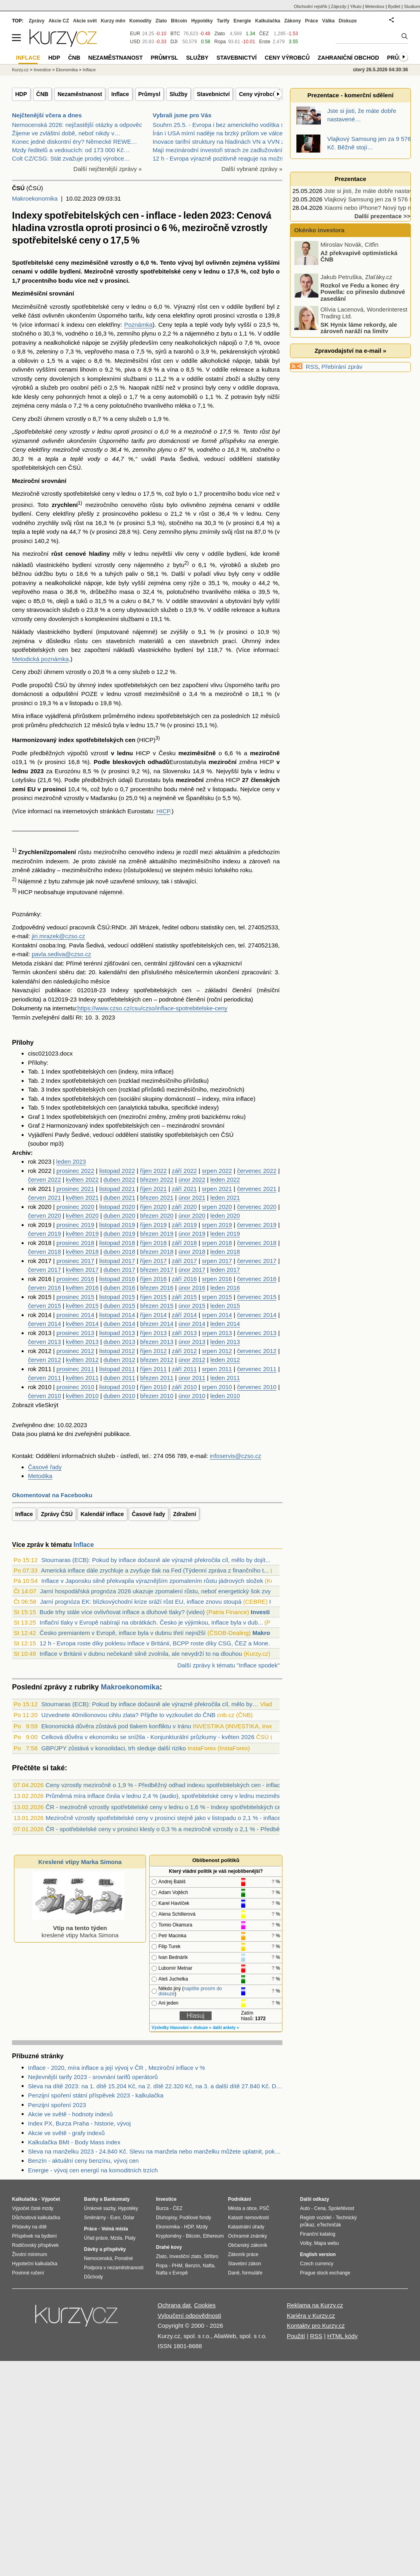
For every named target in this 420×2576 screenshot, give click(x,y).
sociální (130, 1098)
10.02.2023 (72, 1425)
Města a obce (242, 2208)
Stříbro (211, 2256)
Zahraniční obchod (348, 57)
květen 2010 (82, 1395)
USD (135, 41)
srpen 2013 (217, 1332)
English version (318, 2254)
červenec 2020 (257, 1206)
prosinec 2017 (75, 1260)
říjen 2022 (153, 1170)
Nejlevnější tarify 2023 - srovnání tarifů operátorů (93, 2076)
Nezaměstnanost (80, 94)
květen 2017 (82, 1269)
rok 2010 (40, 1387)
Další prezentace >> (382, 216)
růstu (156, 504)
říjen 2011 (153, 1368)
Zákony (292, 21)
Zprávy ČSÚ (56, 1514)
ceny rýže (186, 582)
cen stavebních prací (206, 640)
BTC (175, 33)
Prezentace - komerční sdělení (350, 95)
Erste (264, 41)
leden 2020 (225, 1215)
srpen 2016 (217, 1278)
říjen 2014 (153, 1314)
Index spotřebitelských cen (81, 1071)
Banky (91, 2199)
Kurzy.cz (20, 69)
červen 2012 (44, 1359)
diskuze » (202, 2027)
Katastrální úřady (246, 2227)
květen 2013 (82, 1341)
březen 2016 (156, 1287)
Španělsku (200, 797)
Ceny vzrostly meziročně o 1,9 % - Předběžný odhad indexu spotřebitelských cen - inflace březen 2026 (182, 1785)
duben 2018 (119, 1251)
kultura (271, 369)
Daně (234, 2273)
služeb (49, 387)
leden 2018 (225, 1251)
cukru (128, 600)
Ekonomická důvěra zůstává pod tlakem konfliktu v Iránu (116, 1726)
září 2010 (184, 1387)
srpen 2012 (217, 1350)
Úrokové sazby (99, 2208)
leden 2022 (225, 1179)
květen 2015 (82, 1305)
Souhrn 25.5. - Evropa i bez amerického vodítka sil (220, 124)
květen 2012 (82, 1359)
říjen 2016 (153, 1278)
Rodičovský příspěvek (35, 2245)
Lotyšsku (24, 779)
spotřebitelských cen (39, 467)
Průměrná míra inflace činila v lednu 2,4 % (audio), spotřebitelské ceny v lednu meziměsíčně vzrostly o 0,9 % (190, 1795)
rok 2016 (40, 1278)
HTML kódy (342, 2336)
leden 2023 (71, 1161)
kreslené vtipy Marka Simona (78, 1928)
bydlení (70, 271)
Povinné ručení (28, 2273)
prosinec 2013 (75, 1332)
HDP (21, 94)
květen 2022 (82, 1179)
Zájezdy (338, 6)
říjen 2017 (153, 1260)
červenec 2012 (257, 1350)
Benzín (192, 2265)
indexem (57, 861)
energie (268, 440)
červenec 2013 (257, 1332)
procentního (39, 280)
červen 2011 (44, 1377)
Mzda (116, 2238)
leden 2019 (225, 1233)
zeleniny (47, 351)
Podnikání (239, 2199)
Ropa (220, 41)
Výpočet (50, 2199)
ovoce (272, 342)
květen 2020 (82, 1215)
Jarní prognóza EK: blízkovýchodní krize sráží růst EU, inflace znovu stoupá (141, 1601)
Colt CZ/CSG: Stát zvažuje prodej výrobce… (71, 158)
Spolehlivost (341, 2208)
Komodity (140, 21)
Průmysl (149, 94)
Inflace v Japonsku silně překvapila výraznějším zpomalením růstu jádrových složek (152, 1580)
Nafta (208, 2265)
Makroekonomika (35, 198)
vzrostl (132, 693)
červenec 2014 (257, 1314)
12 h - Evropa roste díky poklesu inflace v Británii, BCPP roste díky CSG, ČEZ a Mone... (156, 1643)
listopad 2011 (117, 1368)
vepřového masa (106, 351)
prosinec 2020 (75, 1206)
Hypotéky (202, 21)
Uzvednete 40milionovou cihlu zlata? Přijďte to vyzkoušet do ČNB (128, 1714)
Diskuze (348, 21)
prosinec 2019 (75, 1224)
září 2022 (184, 1170)
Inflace (120, 94)
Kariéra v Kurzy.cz (311, 2315)
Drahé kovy (169, 2247)
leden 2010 (225, 1395)
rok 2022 (40, 1170)
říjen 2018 (153, 1242)
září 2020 (184, 1206)
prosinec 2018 (75, 1242)
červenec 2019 (257, 1224)
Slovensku (176, 771)
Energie (242, 21)
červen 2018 (44, 1251)
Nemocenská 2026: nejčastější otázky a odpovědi (78, 124)
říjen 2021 (153, 1188)
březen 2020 (156, 1215)
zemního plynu (136, 333)
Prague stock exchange (325, 2273)
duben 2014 (119, 1323)
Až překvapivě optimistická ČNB (359, 256)
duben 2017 (119, 1269)
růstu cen (88, 640)
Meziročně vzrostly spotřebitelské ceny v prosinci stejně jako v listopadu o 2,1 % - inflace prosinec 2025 (183, 1817)
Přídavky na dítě (29, 2227)
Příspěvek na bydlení (34, 2236)
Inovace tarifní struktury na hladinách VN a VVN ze (220, 141)
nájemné (144, 631)
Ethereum (213, 2236)
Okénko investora (318, 230)
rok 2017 (40, 1260)
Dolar (128, 2217)
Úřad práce (96, 2238)
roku (246, 870)
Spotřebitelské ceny (40, 262)
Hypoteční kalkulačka (34, 2263)
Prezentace (350, 178)
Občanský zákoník (247, 2245)
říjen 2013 (153, 1332)
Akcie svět (85, 21)
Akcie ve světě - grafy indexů (66, 2133)
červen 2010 (44, 1395)
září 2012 (184, 1350)
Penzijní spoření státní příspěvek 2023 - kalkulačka (96, 2095)
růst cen (209, 306)
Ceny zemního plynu (170, 531)
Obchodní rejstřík (311, 6)
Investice (263, 1612)
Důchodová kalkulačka (36, 2217)
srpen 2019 (217, 1224)
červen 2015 (44, 1305)
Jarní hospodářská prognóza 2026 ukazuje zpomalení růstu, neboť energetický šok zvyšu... (161, 1591)
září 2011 (184, 1368)
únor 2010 (192, 1395)
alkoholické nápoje (225, 360)
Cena (320, 2208)
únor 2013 (192, 1341)
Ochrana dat (174, 2305)
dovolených (65, 378)
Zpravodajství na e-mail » (350, 350)
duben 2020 (119, 1215)
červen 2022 (44, 1179)
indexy (128, 1071)
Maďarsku (103, 797)
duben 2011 (119, 1377)
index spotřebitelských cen (133, 685)
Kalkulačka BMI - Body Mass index (74, 2142)
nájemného (199, 333)
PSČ (265, 2208)
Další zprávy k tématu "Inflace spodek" (228, 1665)
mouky (241, 582)
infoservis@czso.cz (235, 1455)
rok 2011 (40, 1368)
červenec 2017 (257, 1260)
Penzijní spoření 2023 (57, 2104)
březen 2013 (156, 1341)
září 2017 (184, 1260)
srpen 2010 (217, 1387)
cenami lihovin (77, 369)
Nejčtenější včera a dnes (47, 115)
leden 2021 (225, 1197)
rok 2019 (40, 1224)
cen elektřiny (103, 324)
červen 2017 (44, 1269)
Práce (311, 21)
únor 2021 (192, 1197)
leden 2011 (225, 1377)
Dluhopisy (166, 2217)
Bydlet (394, 6)
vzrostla (247, 315)
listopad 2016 (117, 1278)
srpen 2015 (217, 1296)
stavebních (120, 640)
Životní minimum (29, 2254)
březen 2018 (156, 1251)
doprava (267, 387)
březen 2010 (156, 1395)
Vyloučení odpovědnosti (189, 2315)
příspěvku (233, 440)
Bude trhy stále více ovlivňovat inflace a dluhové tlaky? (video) (122, 1612)
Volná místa (114, 2229)
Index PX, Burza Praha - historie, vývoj (79, 2123)
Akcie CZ (58, 21)
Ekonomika (67, 69)
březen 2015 (156, 1305)
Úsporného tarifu (120, 315)
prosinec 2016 (75, 1278)
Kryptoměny (169, 2236)
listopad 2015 (117, 1296)
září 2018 (184, 1242)
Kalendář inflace (102, 1514)
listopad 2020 (117, 1206)
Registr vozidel (316, 2217)
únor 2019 (192, 1233)
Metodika (40, 1475)
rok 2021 (40, 1188)
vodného (76, 333)
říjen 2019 (153, 1224)
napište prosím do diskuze (190, 1991)
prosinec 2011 (75, 1368)
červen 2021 (44, 1197)
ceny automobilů (175, 396)
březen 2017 (156, 1269)
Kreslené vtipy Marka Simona (80, 1861)
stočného (24, 333)
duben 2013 (119, 1341)
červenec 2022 (257, 1170)
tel (241, 927)
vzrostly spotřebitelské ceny (156, 271)
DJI (174, 41)
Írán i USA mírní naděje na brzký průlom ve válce (218, 133)
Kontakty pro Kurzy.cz (316, 2325)
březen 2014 (156, 1323)
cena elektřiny (176, 315)
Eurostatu (182, 761)
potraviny (24, 342)
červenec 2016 (257, 1278)
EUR (135, 33)
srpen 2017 (217, 1260)
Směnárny (95, 2217)
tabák (262, 360)
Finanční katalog (317, 2234)
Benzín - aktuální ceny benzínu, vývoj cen (83, 2160)
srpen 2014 (217, 1314)
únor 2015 (192, 1305)
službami (135, 378)
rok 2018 (40, 1242)
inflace (34, 715)
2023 (37, 771)
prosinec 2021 (75, 1188)
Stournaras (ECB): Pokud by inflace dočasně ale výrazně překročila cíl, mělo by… (149, 1704)
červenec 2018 (257, 1242)
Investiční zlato (185, 2256)
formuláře (252, 2273)
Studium (412, 6)
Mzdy (202, 2227)
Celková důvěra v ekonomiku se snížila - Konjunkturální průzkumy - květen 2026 (147, 1736)
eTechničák (329, 2225)
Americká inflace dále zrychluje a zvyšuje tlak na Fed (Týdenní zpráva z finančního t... (154, 1570)
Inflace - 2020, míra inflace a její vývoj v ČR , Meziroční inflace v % (116, 2067)
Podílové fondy (195, 2217)
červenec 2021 (257, 1188)
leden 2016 (225, 1287)
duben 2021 (119, 1197)
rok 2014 (40, 1314)
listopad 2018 (117, 1242)
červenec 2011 (257, 1368)
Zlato (219, 33)
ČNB (42, 94)
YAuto (356, 6)
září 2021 (184, 1188)
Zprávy (36, 21)
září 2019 (184, 1224)
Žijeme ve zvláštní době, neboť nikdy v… (66, 133)
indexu (75, 324)
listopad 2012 (117, 1350)
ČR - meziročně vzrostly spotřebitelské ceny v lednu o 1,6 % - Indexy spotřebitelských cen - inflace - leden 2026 (194, 1807)
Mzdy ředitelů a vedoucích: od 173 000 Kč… (71, 150)
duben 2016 (119, 1287)
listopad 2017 (117, 1260)
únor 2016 (192, 1287)
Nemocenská (98, 2258)
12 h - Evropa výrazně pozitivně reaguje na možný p (222, 158)
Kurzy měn (113, 21)
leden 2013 (225, 1341)
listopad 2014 (117, 1314)
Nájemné (30, 881)
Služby (179, 94)
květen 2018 (82, 1251)
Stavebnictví (213, 94)
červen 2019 (44, 1233)
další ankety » (226, 2027)
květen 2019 (82, 1233)
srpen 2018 (217, 1242)
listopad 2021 (117, 1188)
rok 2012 (40, 1350)
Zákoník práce (243, 2254)
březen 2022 (156, 1179)
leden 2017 (225, 1269)
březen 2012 (156, 1359)
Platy (130, 2238)
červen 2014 (44, 1323)
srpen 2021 (217, 1188)
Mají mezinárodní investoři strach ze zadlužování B (220, 150)
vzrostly (121, 262)
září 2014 (184, 1314)
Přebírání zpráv (342, 366)
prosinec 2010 (75, 1387)
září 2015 (184, 1296)
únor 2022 (192, 1179)
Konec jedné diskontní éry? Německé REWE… (74, 141)
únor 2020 (192, 1215)
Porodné (124, 2258)
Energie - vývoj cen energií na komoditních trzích (93, 2170)
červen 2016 (44, 1287)
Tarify (223, 21)
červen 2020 (44, 1215)
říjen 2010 (153, 1387)
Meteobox (374, 6)
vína (172, 369)
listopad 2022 (117, 1170)
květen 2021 (82, 1197)
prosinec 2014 (75, 1314)
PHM (177, 2265)
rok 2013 (40, 1332)
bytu (226, 333)
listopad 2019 (117, 1224)
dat (58, 963)
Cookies (205, 2305)
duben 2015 (119, 1305)
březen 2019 (156, 1233)
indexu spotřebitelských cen (174, 715)
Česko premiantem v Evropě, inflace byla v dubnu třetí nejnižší (123, 1632)
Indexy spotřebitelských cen (151, 990)
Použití (296, 2336)
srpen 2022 (217, 1170)
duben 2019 (119, 1233)
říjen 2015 (153, 1296)
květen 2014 (82, 1323)
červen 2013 (44, 1341)
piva (130, 369)
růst (265, 431)
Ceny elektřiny (31, 449)
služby (256, 378)
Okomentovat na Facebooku (52, 1495)
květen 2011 (82, 1377)
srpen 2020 (217, 1206)
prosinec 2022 (75, 1170)
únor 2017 (192, 1269)
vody (216, 324)
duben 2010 (119, 1395)
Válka (328, 21)
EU (31, 789)
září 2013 (184, 1332)
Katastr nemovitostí (248, 2217)
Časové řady (45, 1467)
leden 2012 (225, 1359)
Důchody (93, 2277)
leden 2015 (225, 1305)
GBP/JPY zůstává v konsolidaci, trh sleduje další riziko (113, 1748)
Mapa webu (326, 2243)
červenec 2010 (257, 1387)
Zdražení (184, 1514)
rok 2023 (39, 1161)
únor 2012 (192, 1359)
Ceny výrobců (257, 94)
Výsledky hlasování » (172, 2027)
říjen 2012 (153, 1350)
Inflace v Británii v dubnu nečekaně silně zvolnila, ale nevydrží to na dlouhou (141, 1653)
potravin (241, 396)
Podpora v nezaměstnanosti (114, 2267)
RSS (312, 366)
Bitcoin (179, 21)
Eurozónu (67, 771)
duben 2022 (119, 1179)
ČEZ (264, 33)
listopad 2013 (117, 1332)
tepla (51, 458)
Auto (305, 2208)
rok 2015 (40, 1296)
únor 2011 (192, 1377)
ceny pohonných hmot (71, 396)
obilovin (28, 360)
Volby (305, 2243)
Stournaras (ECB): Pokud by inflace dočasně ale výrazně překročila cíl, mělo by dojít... (155, 1559)
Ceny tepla (173, 324)
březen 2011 (156, 1377)
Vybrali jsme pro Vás (182, 115)
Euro (115, 2217)
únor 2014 (192, 1323)
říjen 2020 (153, 1206)
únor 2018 (192, 1251)
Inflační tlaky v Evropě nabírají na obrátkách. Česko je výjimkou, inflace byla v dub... (151, 1622)
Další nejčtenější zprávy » (108, 168)
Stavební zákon (244, 2263)
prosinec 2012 (75, 1350)
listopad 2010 (117, 1387)
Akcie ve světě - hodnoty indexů (70, 2114)
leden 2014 (225, 1323)
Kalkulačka (267, 21)
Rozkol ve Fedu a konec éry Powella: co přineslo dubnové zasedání (362, 292)
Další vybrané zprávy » (251, 168)
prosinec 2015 (75, 1296)
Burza (162, 2208)
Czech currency (316, 2263)
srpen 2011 (217, 1368)
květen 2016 (82, 1287)
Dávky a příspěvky (105, 2249)
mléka (183, 405)
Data (18, 1433)
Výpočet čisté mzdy (32, 2208)
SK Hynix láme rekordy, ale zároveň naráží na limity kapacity (346, 331)
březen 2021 (156, 1197)
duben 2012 (119, 1359)
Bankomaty (117, 2199)
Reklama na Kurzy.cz (315, 2305)
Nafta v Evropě (172, 2273)
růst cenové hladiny (80, 553)
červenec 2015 (257, 1296)
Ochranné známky (247, 2236)
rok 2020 (40, 1206)
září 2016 (184, 1278)
